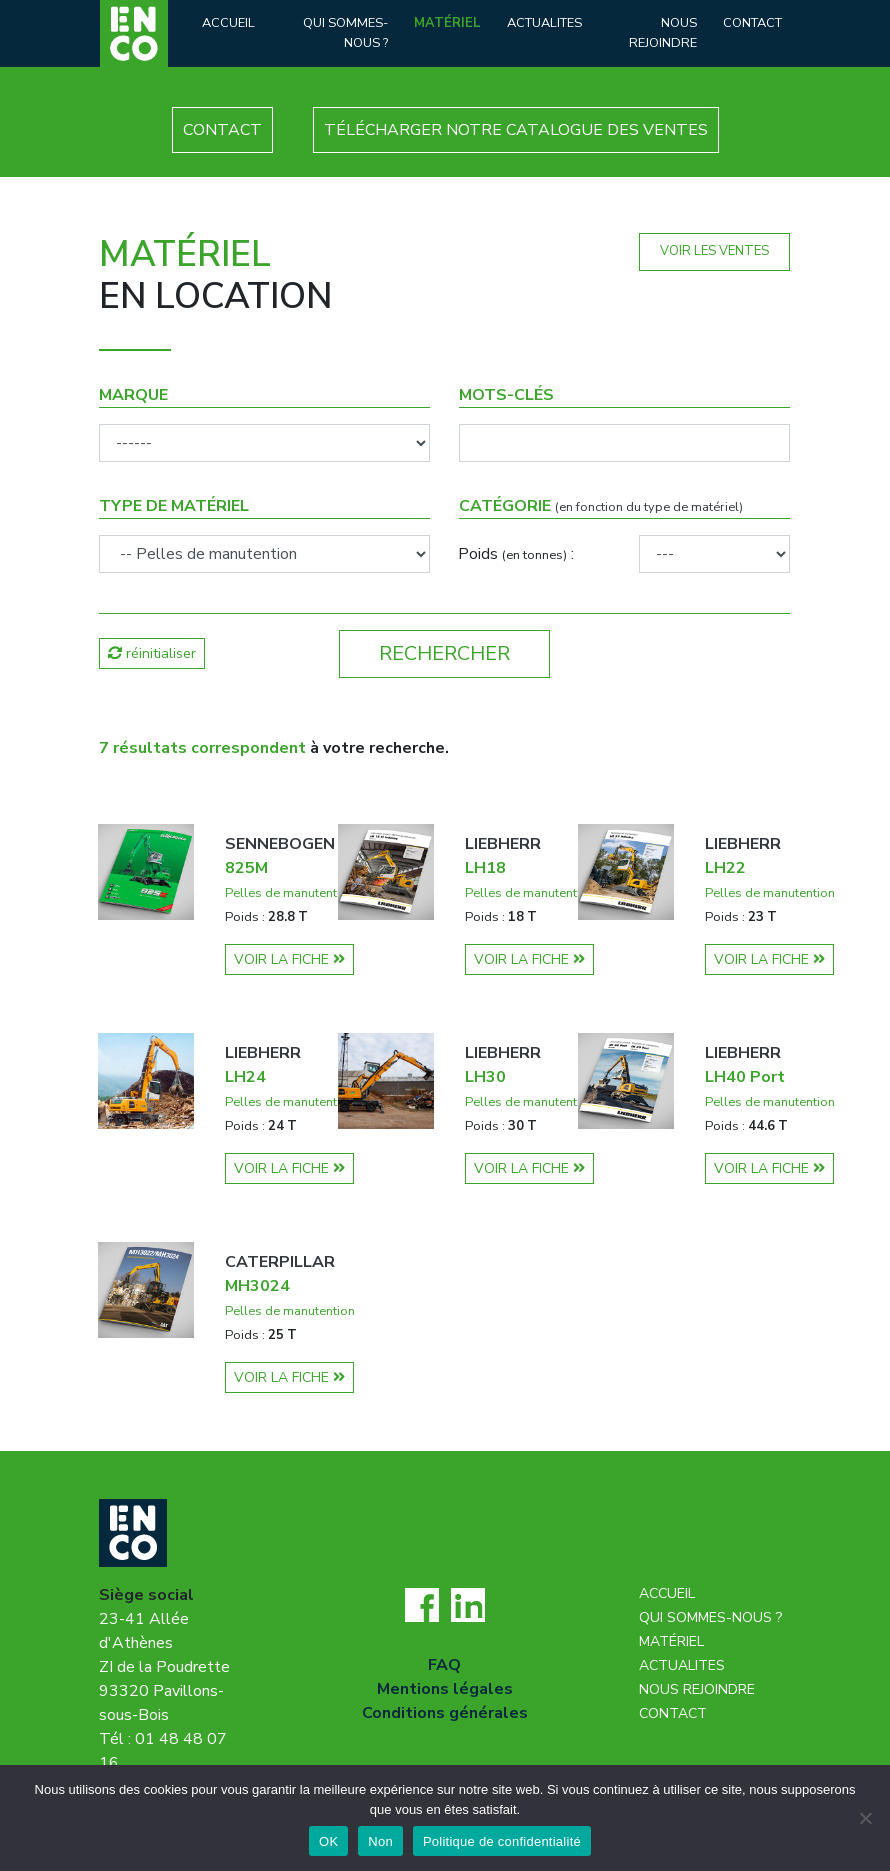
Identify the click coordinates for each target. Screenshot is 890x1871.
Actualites (544, 23)
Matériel (447, 23)
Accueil (228, 23)
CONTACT (222, 130)
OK (328, 1841)
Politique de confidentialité (502, 1841)
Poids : (516, 554)
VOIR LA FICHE (289, 959)
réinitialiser (152, 653)
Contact (752, 23)
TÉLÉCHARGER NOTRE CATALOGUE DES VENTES (516, 130)
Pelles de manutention (290, 893)
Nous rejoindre (663, 32)
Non (380, 1841)
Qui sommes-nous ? (345, 32)
